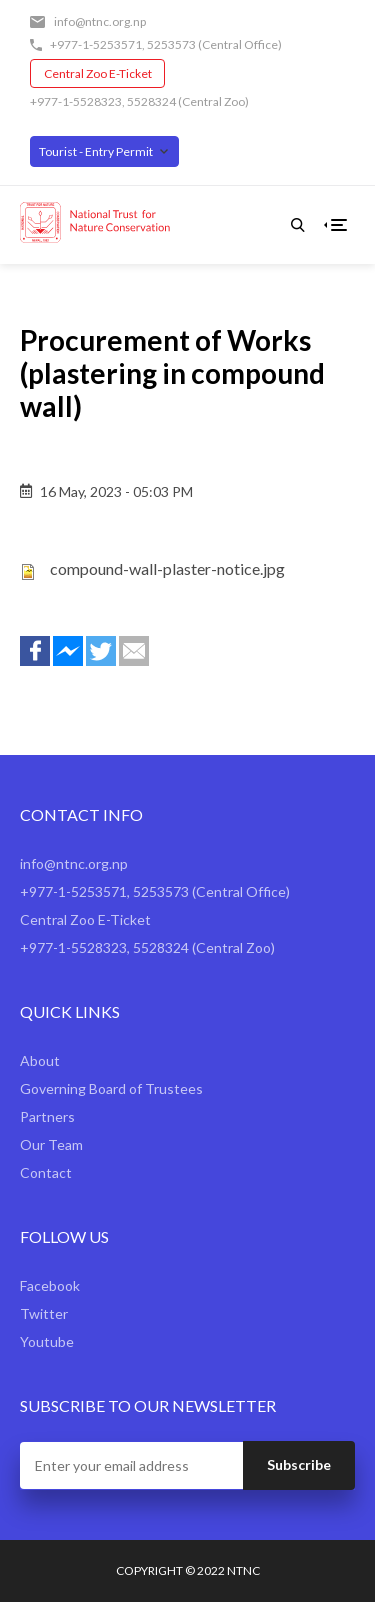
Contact (46, 1172)
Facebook (50, 1285)
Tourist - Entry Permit (96, 151)
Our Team (51, 1144)
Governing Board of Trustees (111, 1088)
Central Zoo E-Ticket (98, 73)
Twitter (44, 1313)
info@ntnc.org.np (100, 21)
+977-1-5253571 (96, 44)
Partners (47, 1116)
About (40, 1060)
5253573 (171, 44)
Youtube (47, 1341)
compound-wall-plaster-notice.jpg (167, 568)
